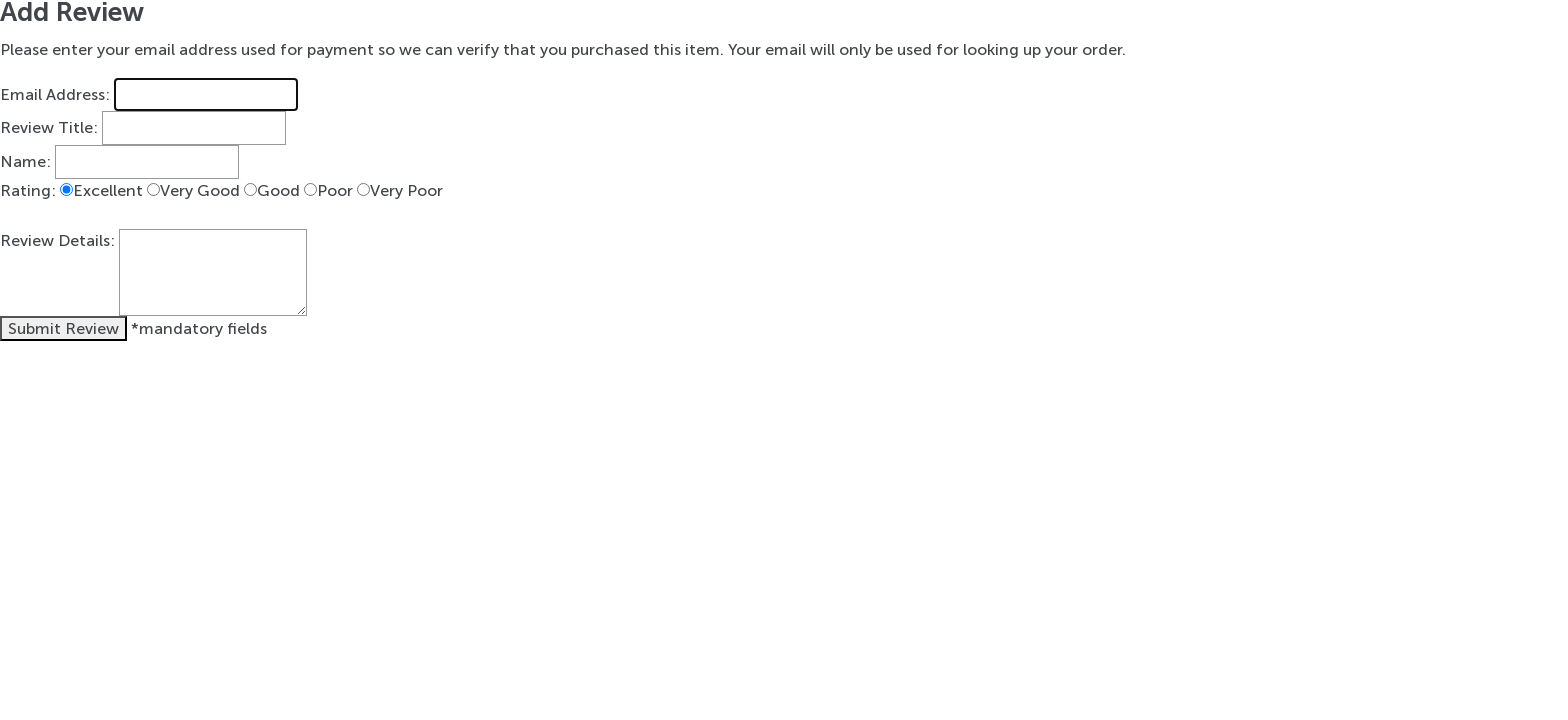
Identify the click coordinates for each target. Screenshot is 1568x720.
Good (278, 190)
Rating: (28, 190)
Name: (25, 161)
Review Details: (57, 240)
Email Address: (55, 94)
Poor (335, 190)
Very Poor (406, 190)
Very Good (200, 190)
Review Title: (49, 128)
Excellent (108, 190)
